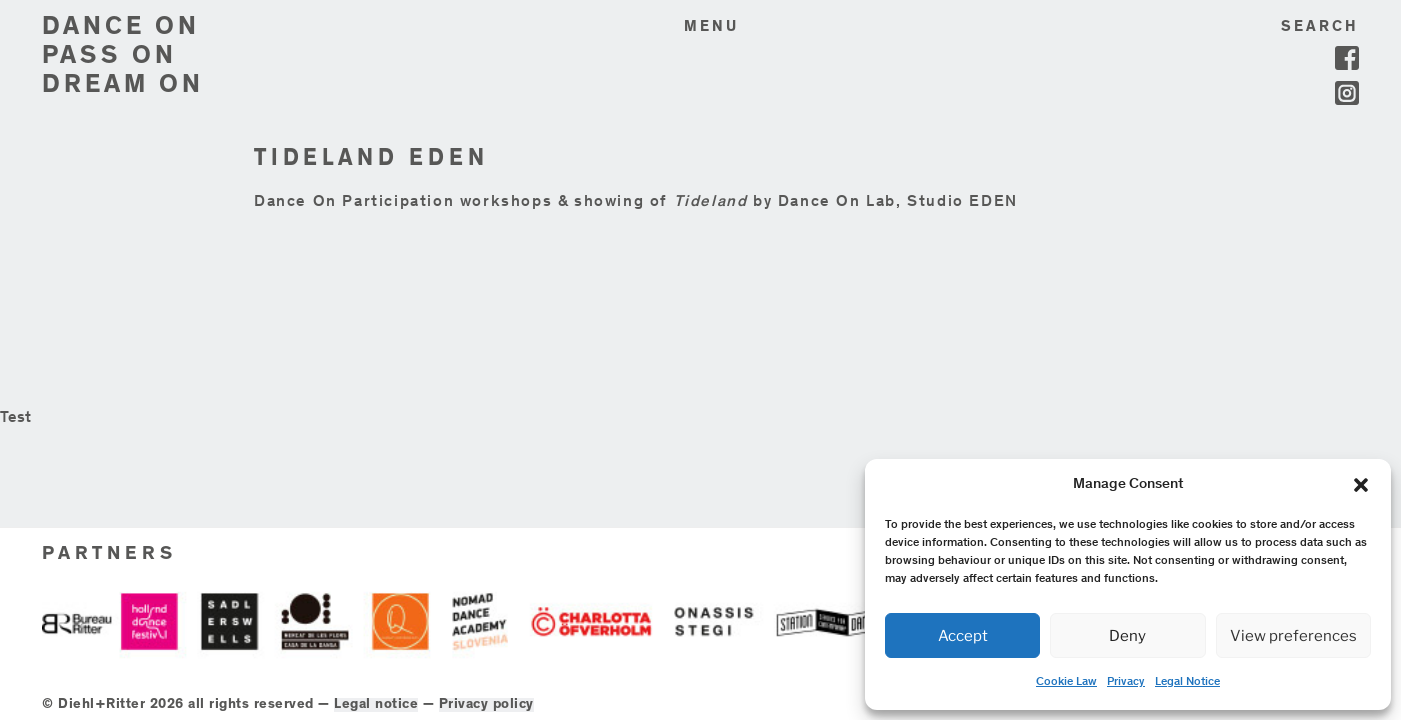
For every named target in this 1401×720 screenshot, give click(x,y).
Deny (1127, 636)
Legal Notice (1187, 682)
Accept (963, 636)
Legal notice (560, 689)
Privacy (1126, 682)
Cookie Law (1066, 682)
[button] (1361, 485)
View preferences (1293, 636)
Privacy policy (669, 689)
